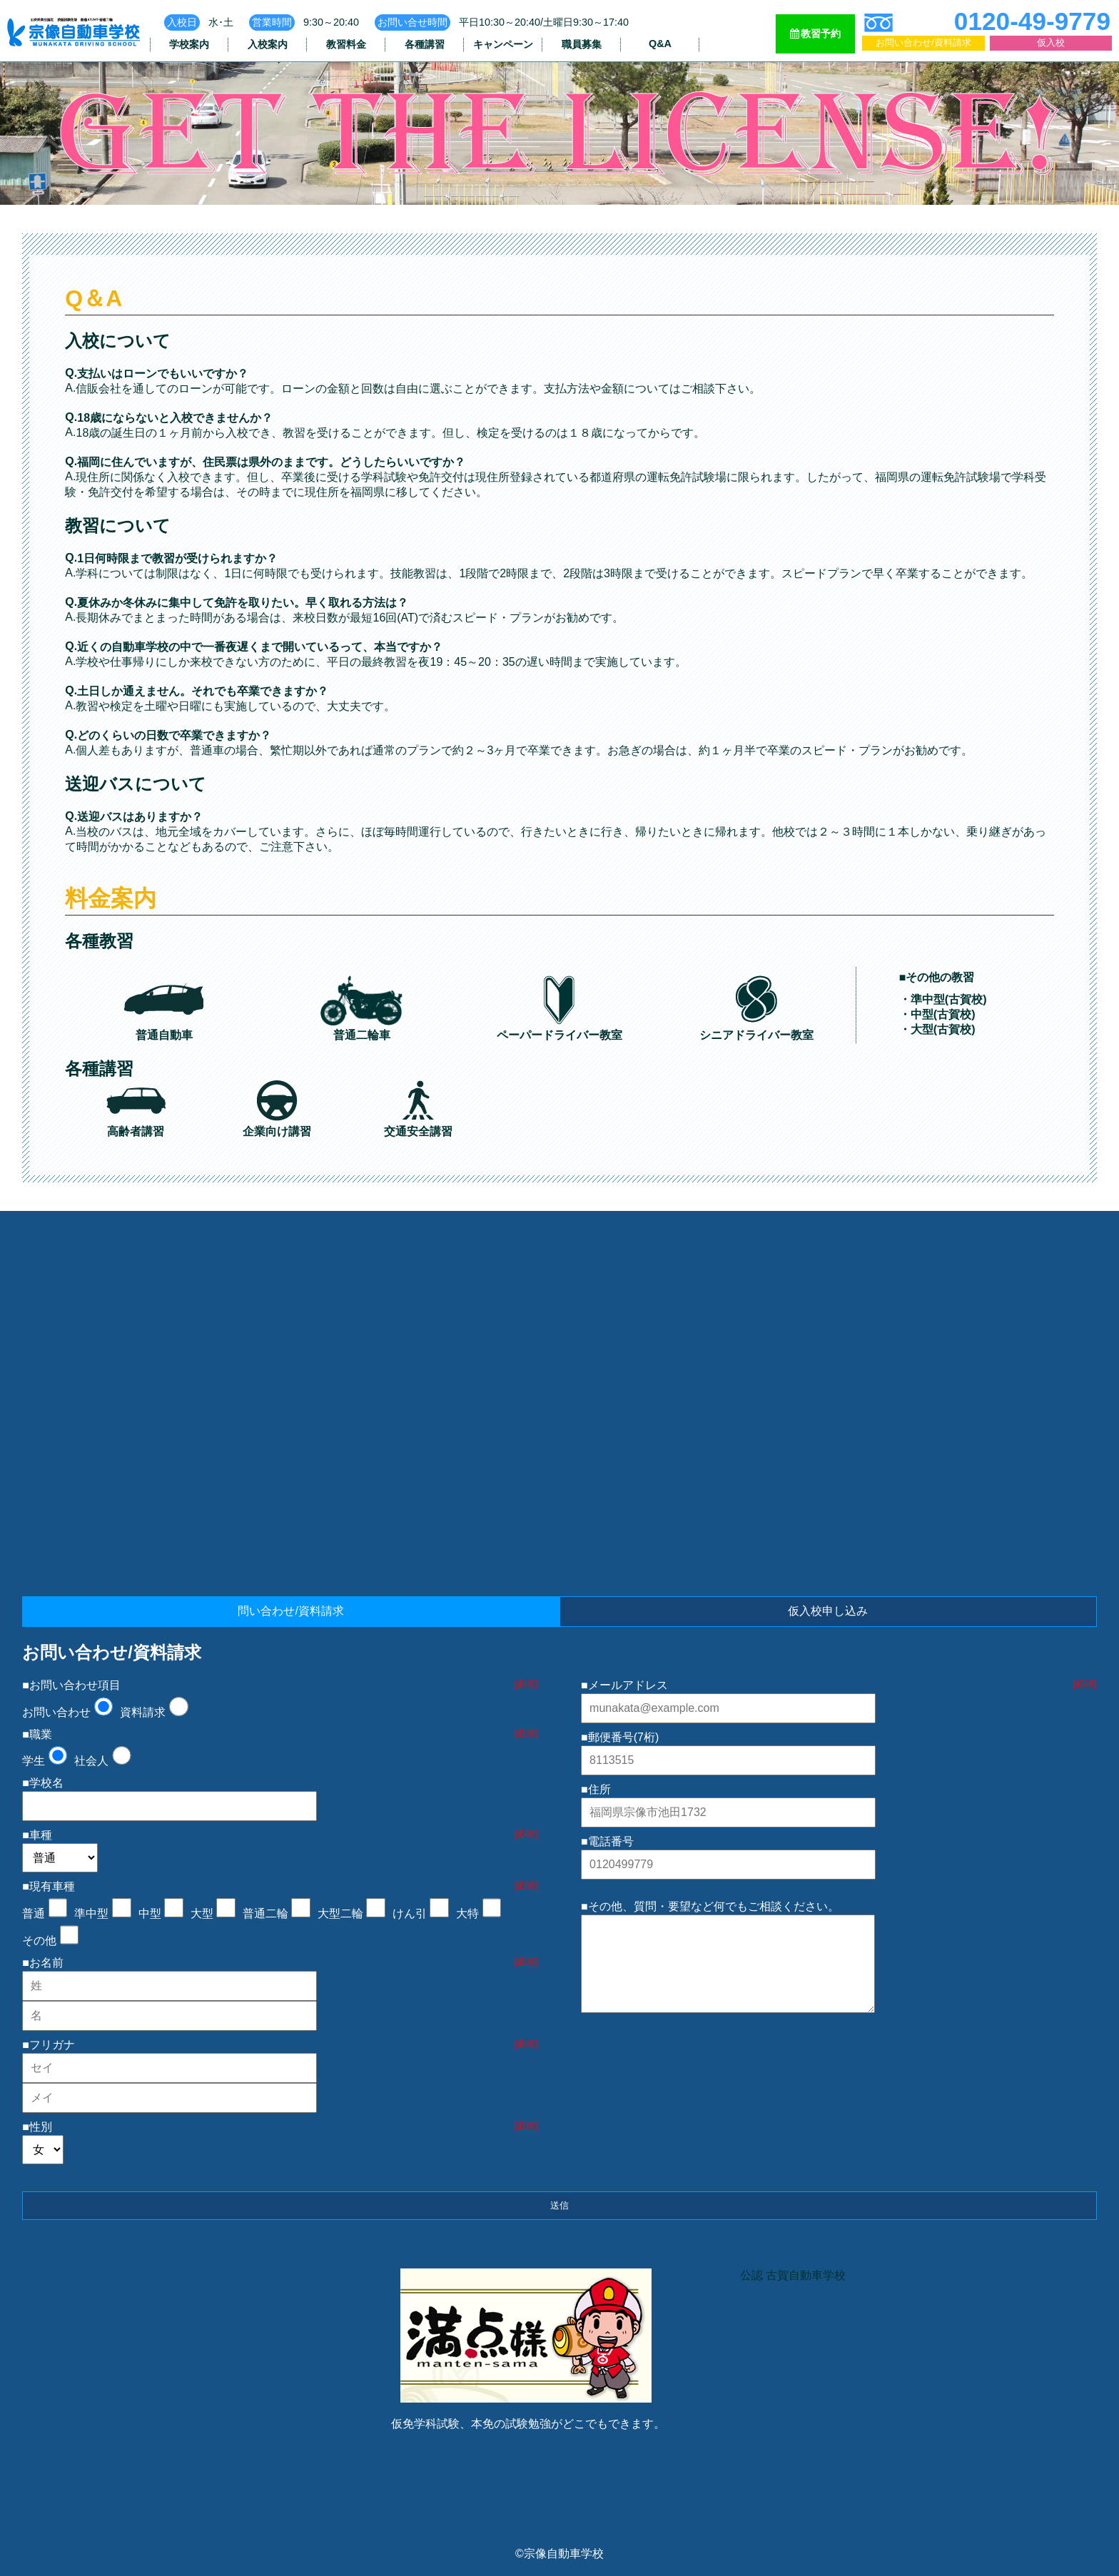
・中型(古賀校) (937, 1014)
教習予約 (815, 33)
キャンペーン (503, 44)
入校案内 (268, 44)
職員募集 (582, 44)
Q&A (660, 43)
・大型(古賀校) (937, 1029)
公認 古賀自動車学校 (793, 2275)
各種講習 (425, 44)
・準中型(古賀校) (943, 999)
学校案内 (189, 44)
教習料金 (346, 44)
